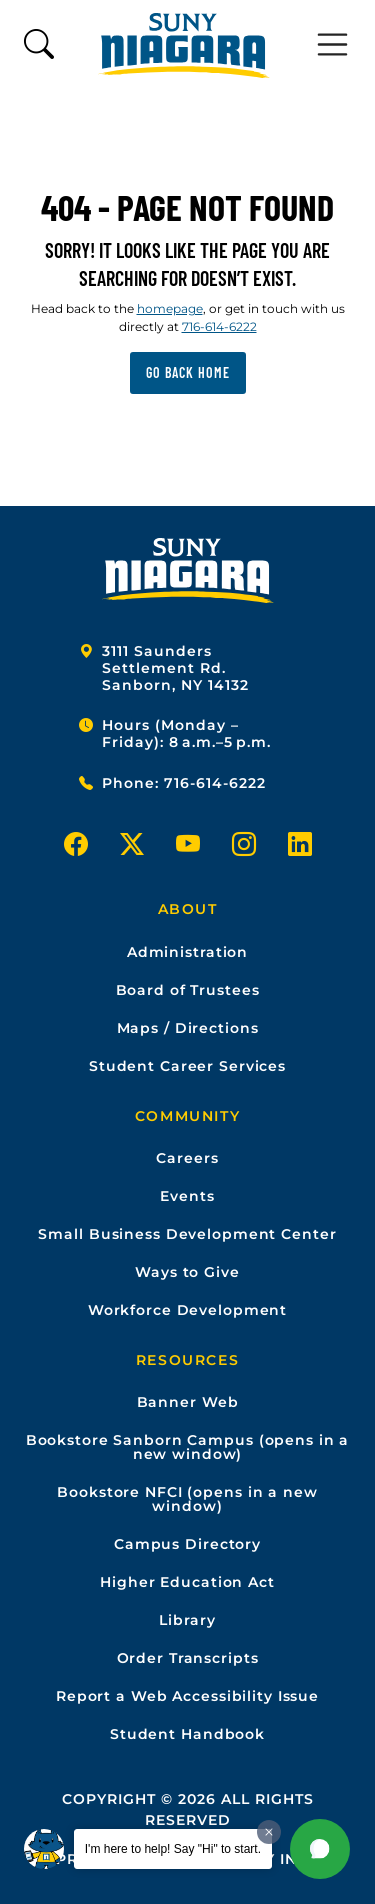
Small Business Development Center (187, 1234)
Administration (187, 952)
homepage (170, 308)
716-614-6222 (219, 326)
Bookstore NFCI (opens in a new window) (187, 1499)
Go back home (188, 372)
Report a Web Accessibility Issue (187, 1696)
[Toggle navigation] (333, 45)
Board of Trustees (188, 990)
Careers (187, 1158)
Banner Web (188, 1402)
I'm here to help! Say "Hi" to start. (173, 1849)
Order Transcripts (188, 1658)
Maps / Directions (188, 1028)
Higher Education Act (187, 1582)
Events (187, 1196)
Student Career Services (187, 1066)
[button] (320, 1849)
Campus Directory (187, 1544)
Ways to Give (187, 1272)
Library (187, 1620)
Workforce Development (187, 1310)
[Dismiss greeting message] (269, 1832)
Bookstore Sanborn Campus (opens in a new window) (188, 1447)
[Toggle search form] (39, 45)
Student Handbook (187, 1734)
